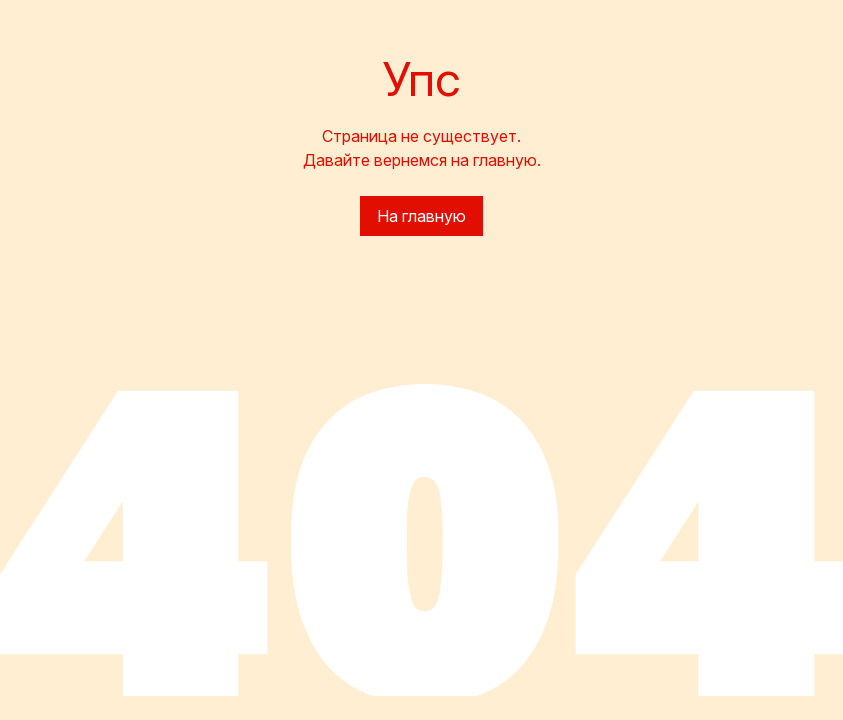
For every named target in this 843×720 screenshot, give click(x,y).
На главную (421, 216)
